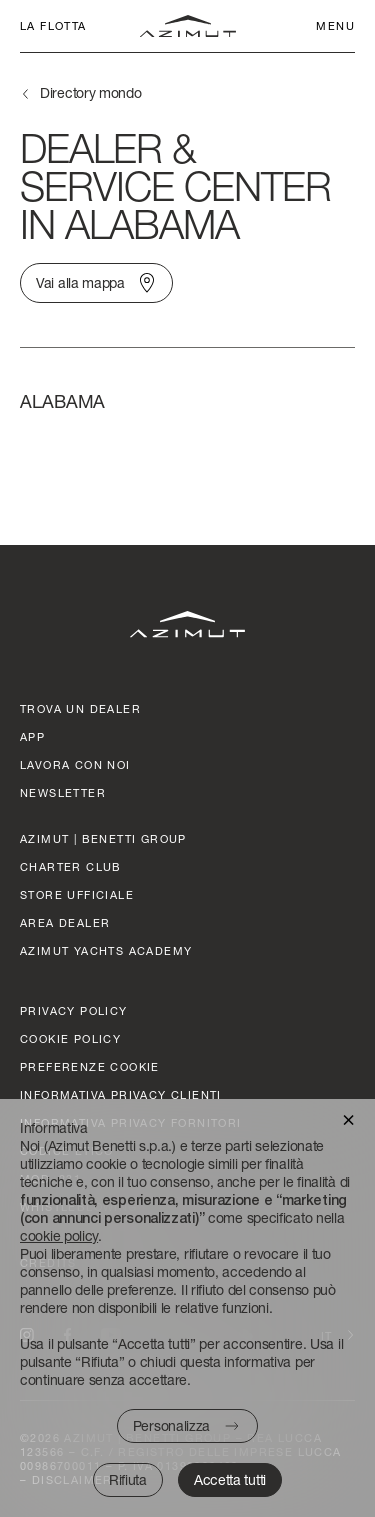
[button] (348, 1118)
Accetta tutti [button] (230, 1479)
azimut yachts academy (106, 950)
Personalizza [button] (171, 1425)
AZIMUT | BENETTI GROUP (103, 838)
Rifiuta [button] (128, 1479)
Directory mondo (91, 92)
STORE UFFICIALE (77, 894)
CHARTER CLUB (71, 866)
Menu (335, 25)
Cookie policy (70, 1038)
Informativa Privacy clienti (121, 1094)
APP (32, 736)
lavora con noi (75, 764)
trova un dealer (80, 708)
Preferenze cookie (90, 1066)
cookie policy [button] (59, 1235)
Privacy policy (74, 1010)
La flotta (53, 25)
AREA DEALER (65, 922)
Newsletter (63, 792)
